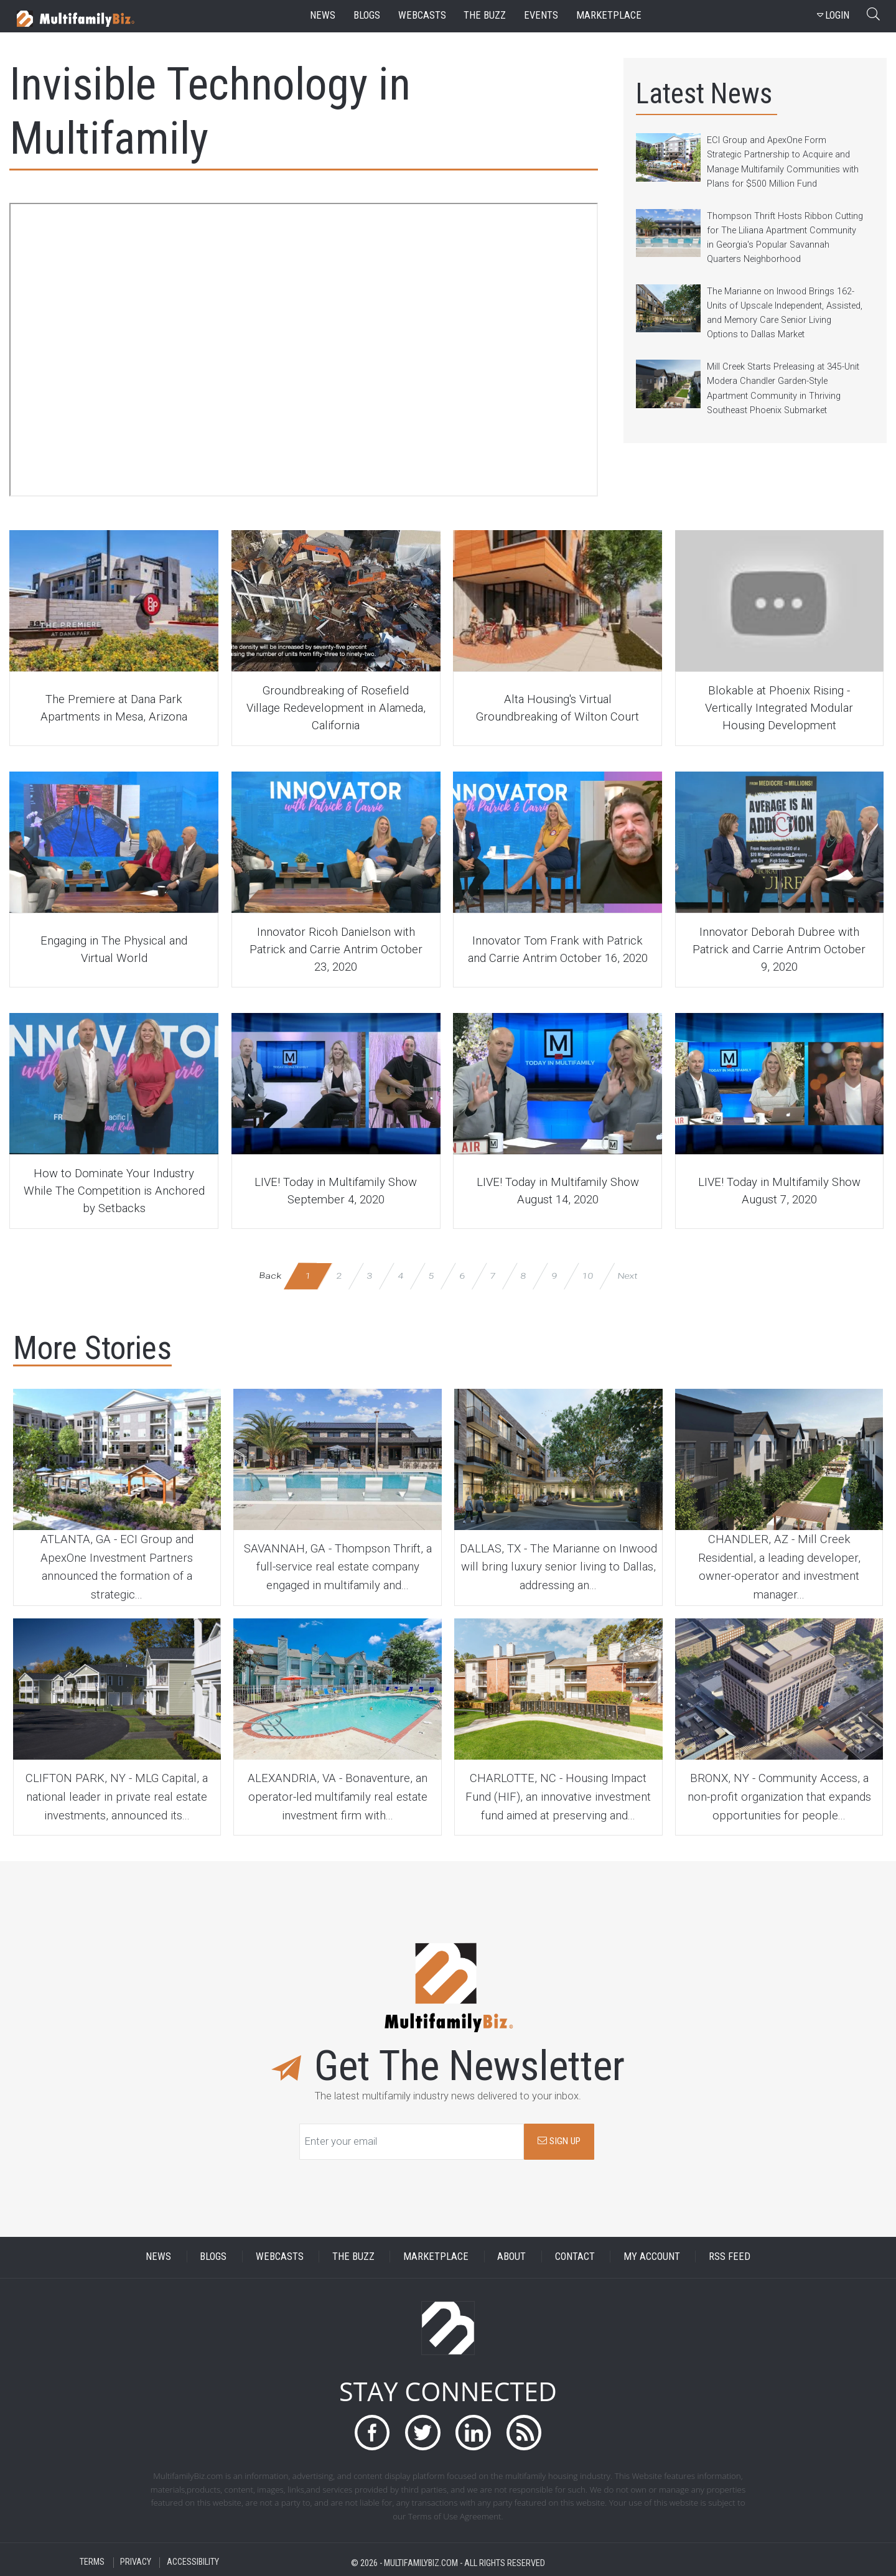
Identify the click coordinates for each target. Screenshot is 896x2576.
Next (627, 1275)
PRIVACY (135, 2562)
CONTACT (575, 2256)
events (541, 15)
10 (588, 1275)
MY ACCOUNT (651, 2256)
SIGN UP (559, 2141)
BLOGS (213, 2256)
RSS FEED (729, 2256)
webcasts (422, 15)
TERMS (92, 2562)
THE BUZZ (353, 2256)
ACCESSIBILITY (193, 2562)
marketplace (609, 15)
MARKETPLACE (436, 2256)
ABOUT (511, 2256)
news (322, 15)
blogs (366, 15)
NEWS (158, 2256)
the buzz (485, 15)
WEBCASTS (280, 2256)
